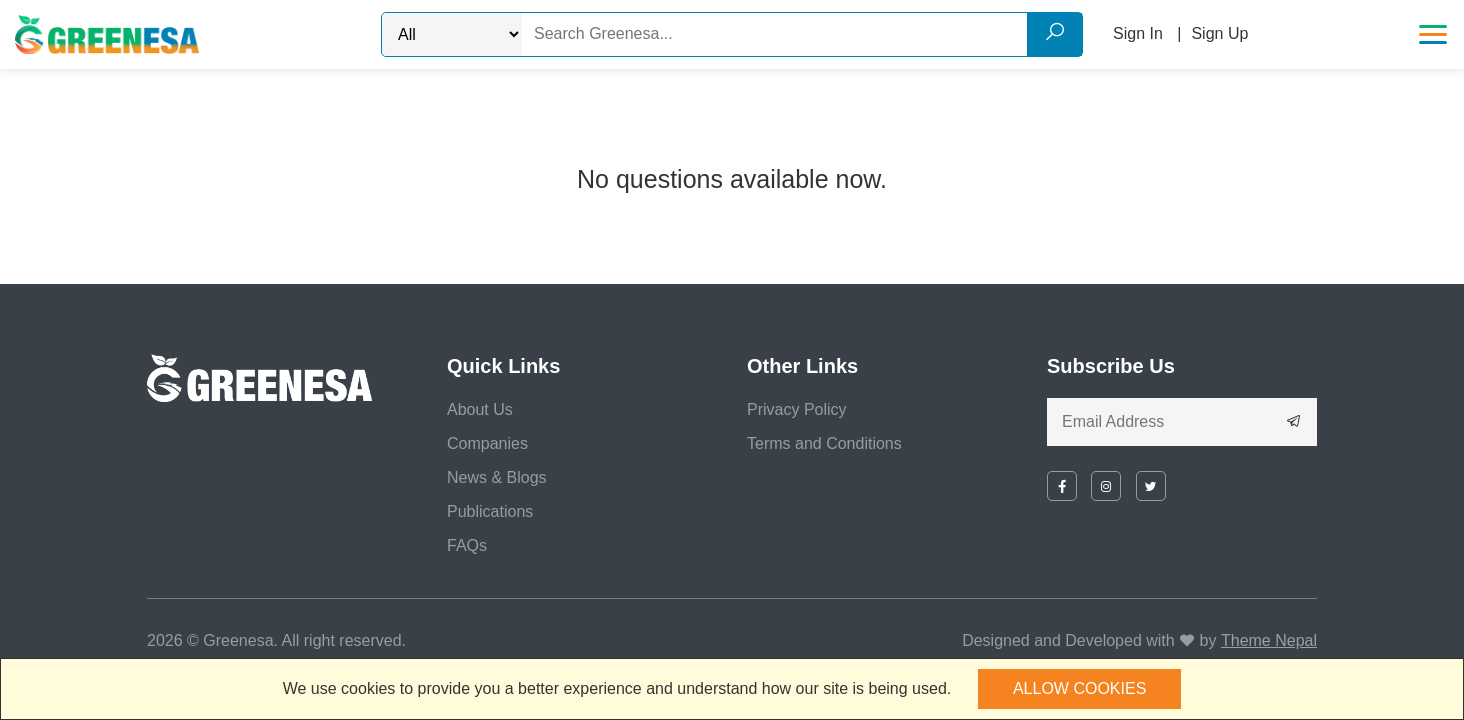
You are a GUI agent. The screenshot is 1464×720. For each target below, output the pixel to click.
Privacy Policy (797, 409)
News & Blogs (497, 477)
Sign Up (1219, 33)
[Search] (802, 34)
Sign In (1138, 33)
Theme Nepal (1269, 640)
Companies (487, 443)
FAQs (467, 545)
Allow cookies (1079, 688)
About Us (480, 409)
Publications (490, 511)
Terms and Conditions (824, 443)
